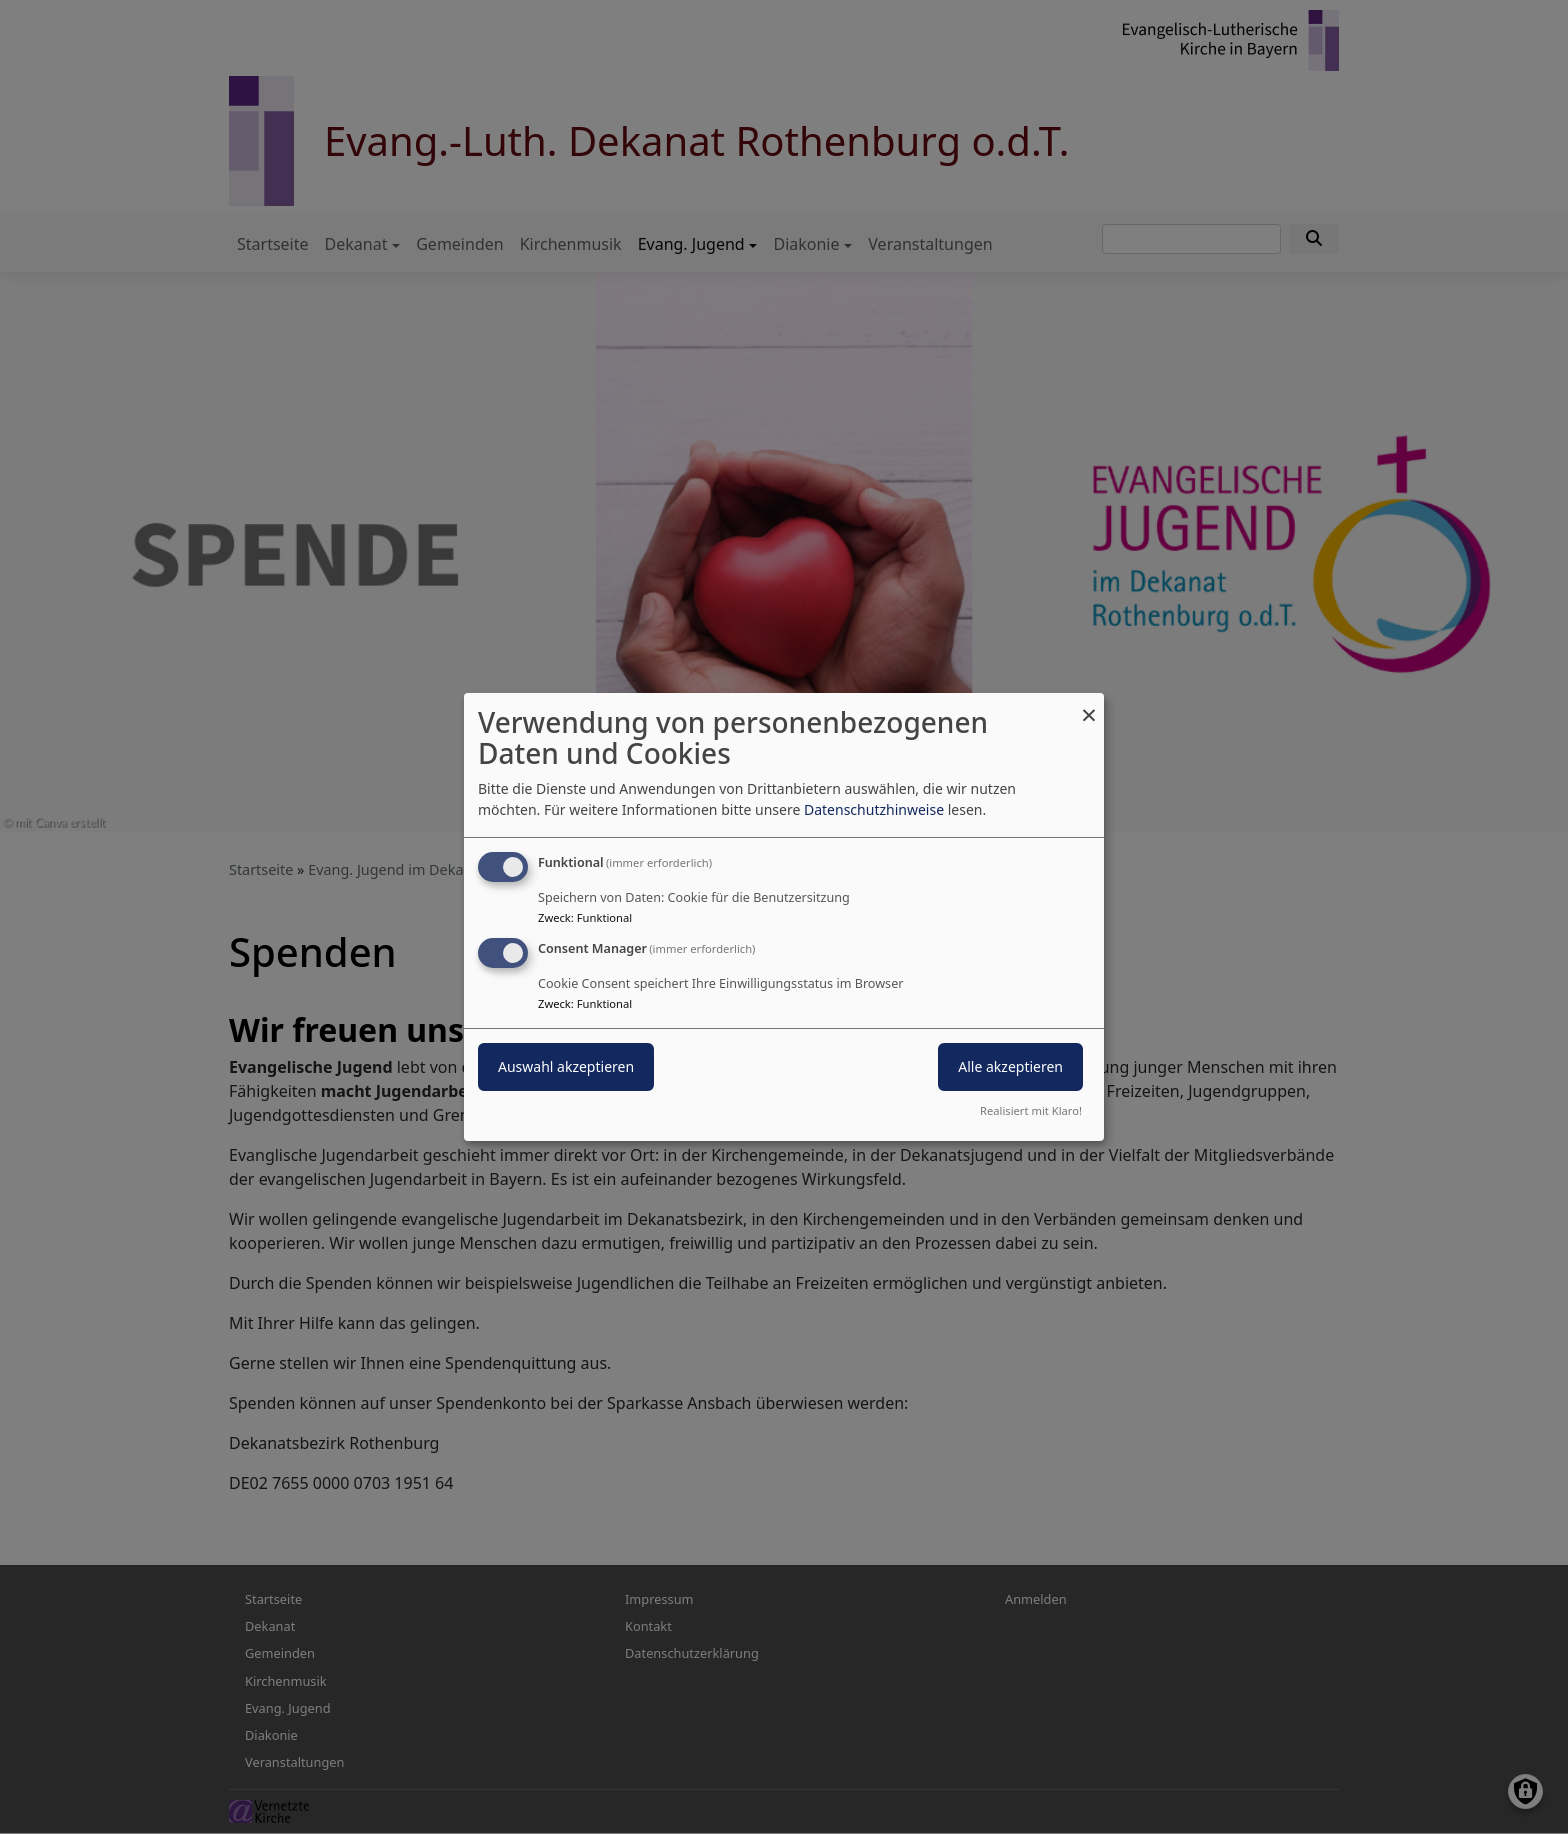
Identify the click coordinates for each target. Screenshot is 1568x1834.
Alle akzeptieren (1010, 1066)
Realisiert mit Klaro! (1031, 1110)
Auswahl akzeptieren (566, 1066)
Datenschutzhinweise (874, 809)
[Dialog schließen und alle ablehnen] (1089, 705)
